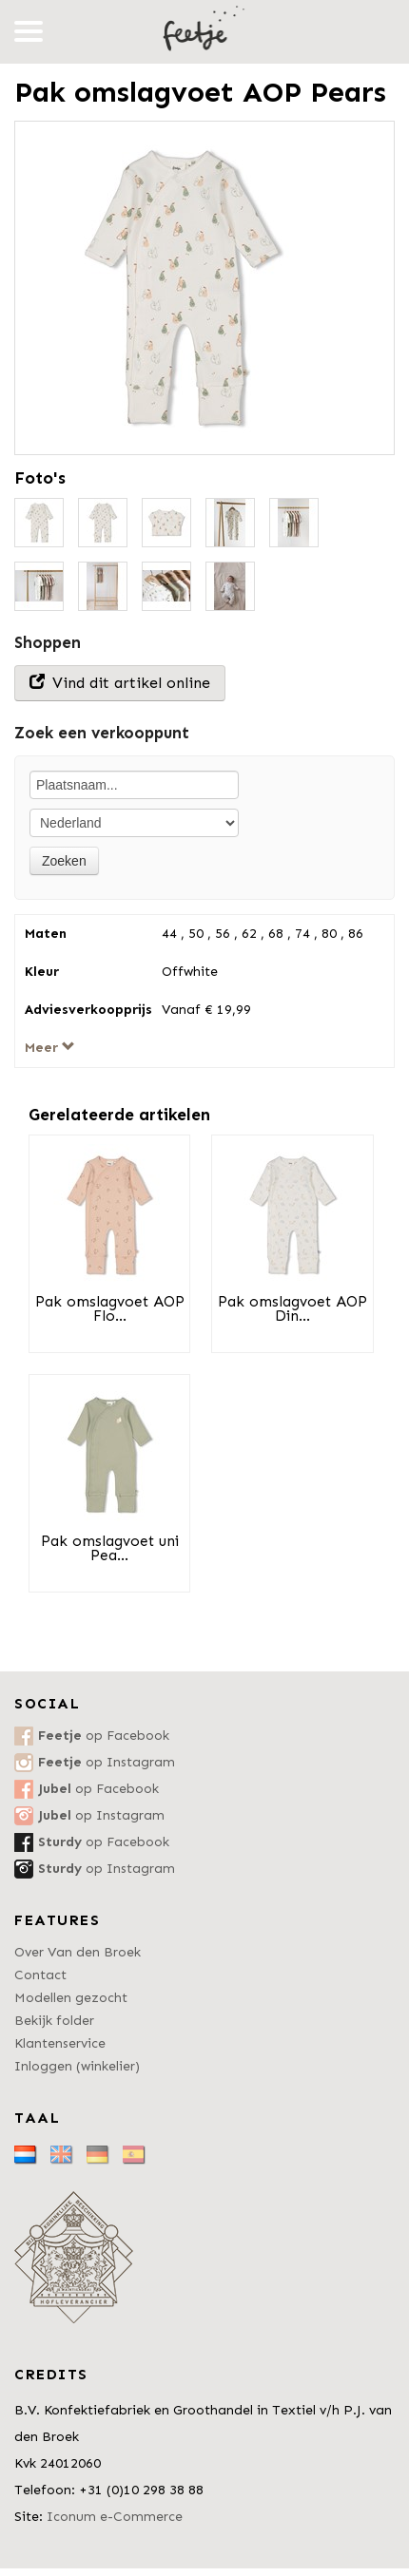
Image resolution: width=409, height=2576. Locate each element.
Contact (40, 1975)
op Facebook (103, 1735)
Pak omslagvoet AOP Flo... (110, 1309)
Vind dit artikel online (119, 683)
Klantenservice (60, 2043)
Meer (50, 1048)
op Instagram (106, 1762)
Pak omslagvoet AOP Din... (292, 1309)
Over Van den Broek (77, 1952)
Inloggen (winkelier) (77, 2066)
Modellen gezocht (70, 1998)
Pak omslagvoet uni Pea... (110, 1548)
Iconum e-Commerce (115, 2517)
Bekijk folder (54, 2021)
